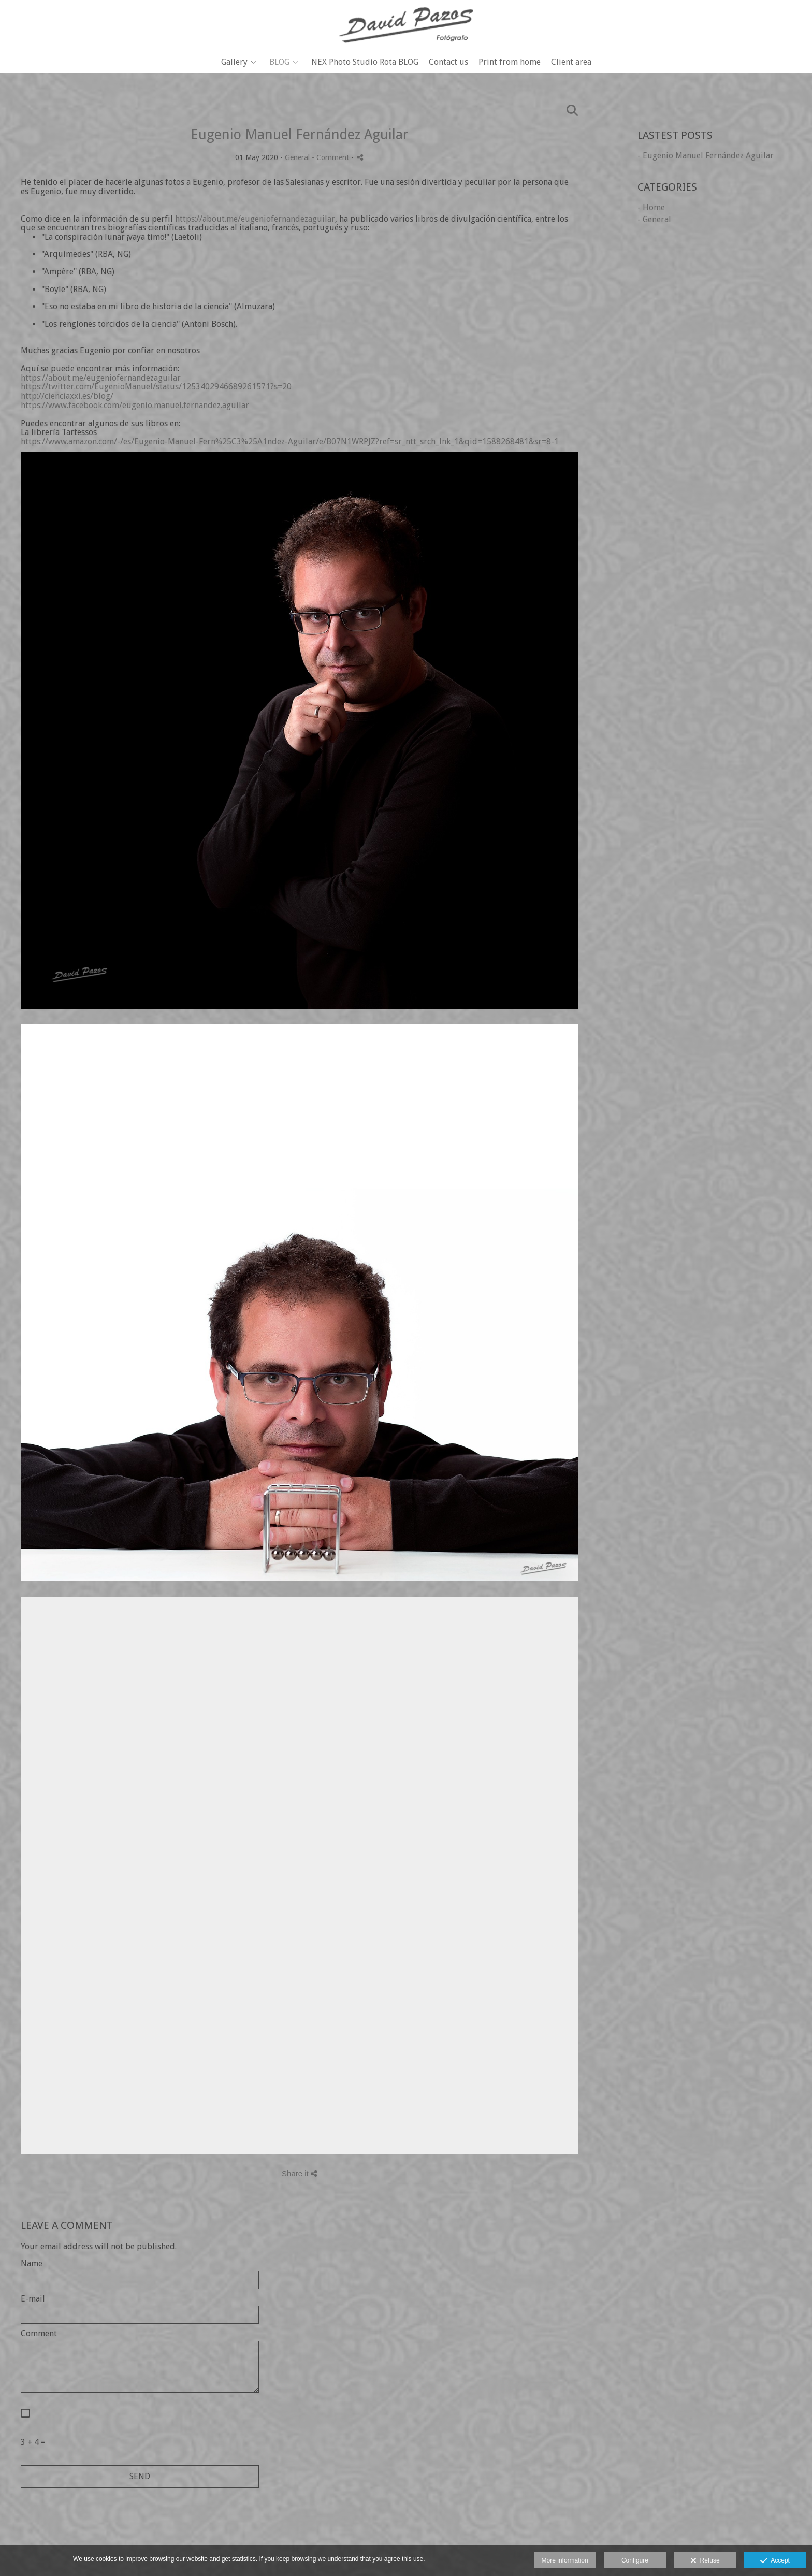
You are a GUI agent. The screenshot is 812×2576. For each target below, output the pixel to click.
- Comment (331, 157)
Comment (39, 2333)
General (297, 157)
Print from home (510, 62)
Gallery (234, 62)
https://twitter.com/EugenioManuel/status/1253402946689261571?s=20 (156, 387)
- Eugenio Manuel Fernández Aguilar (705, 156)
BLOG (279, 62)
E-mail (33, 2299)
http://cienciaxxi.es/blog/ (67, 396)
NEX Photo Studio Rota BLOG (364, 62)
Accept (775, 2561)
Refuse (705, 2561)
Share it (299, 2173)
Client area (571, 62)
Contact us (448, 62)
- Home (651, 207)
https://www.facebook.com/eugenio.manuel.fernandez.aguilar (135, 405)
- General (654, 219)
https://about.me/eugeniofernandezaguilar (255, 219)
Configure (634, 2560)
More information (565, 2560)
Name (31, 2263)
